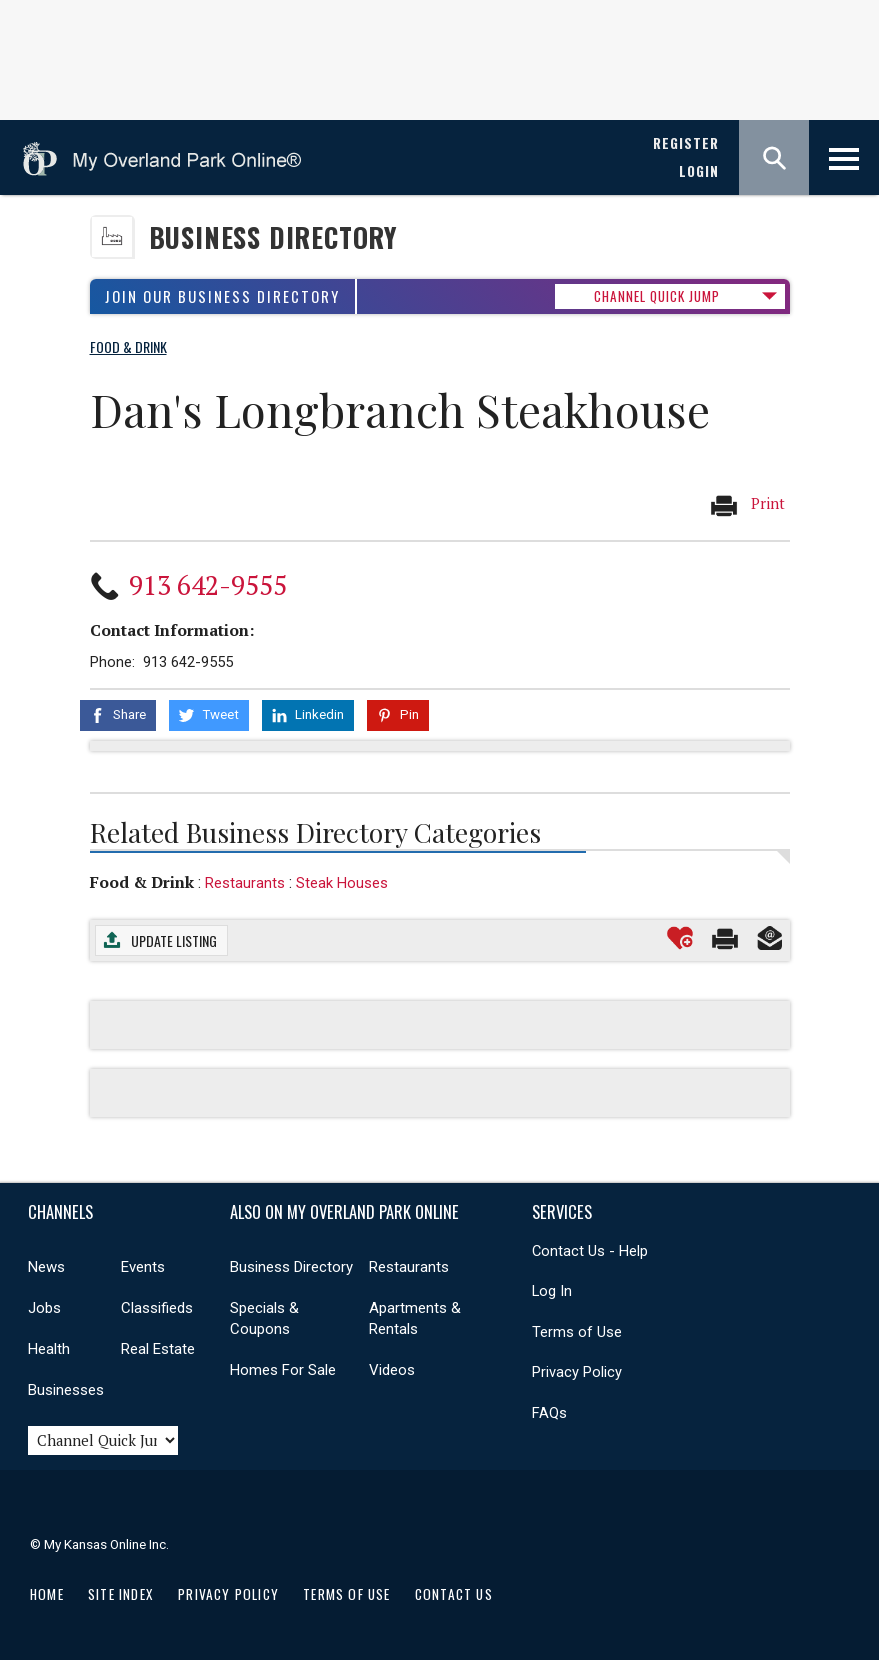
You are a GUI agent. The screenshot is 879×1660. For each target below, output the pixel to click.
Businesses (66, 1390)
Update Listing (174, 940)
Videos (392, 1370)
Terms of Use (577, 1332)
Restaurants (245, 883)
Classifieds (157, 1308)
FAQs (549, 1413)
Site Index (121, 1594)
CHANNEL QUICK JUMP (657, 296)
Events (143, 1267)
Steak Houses (342, 883)
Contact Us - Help (590, 1251)
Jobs (44, 1308)
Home (47, 1594)
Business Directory (273, 237)
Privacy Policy (577, 1372)
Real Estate (158, 1349)
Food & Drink (142, 882)
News (46, 1267)
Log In (552, 1291)
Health (49, 1349)
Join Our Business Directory (222, 296)
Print (747, 505)
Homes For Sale (283, 1370)
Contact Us (454, 1594)
